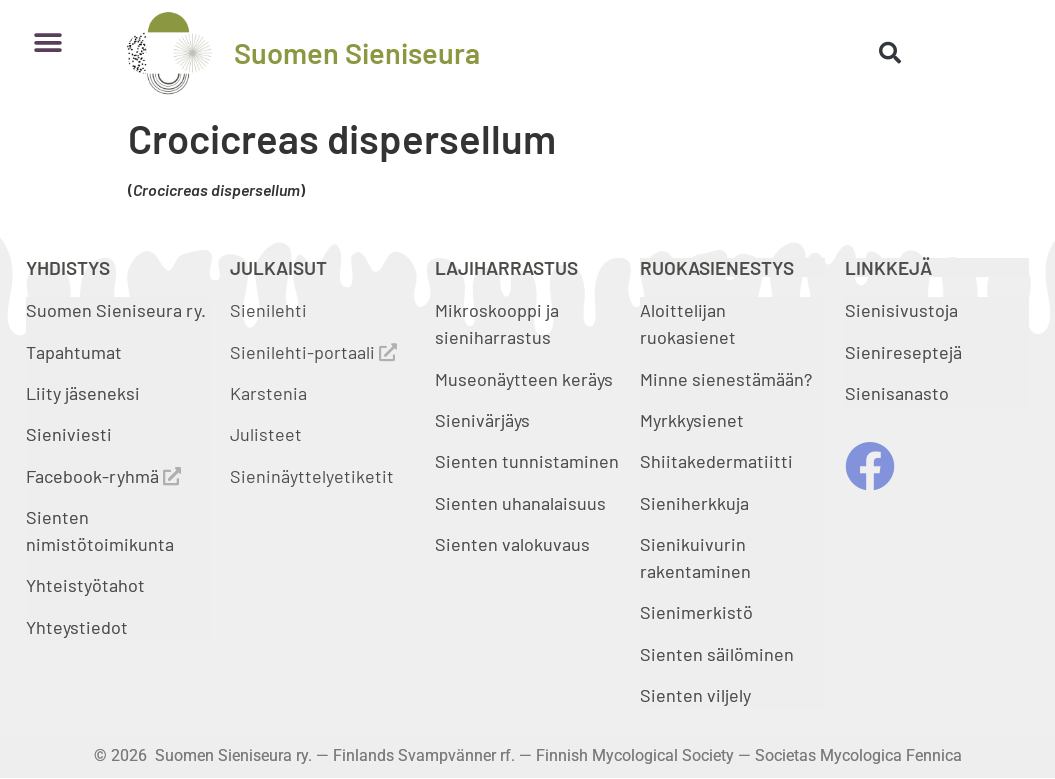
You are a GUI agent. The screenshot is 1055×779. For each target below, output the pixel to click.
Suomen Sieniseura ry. (116, 310)
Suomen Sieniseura (357, 52)
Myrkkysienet (692, 420)
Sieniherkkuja (694, 503)
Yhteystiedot (77, 627)
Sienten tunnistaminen (527, 461)
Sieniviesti (71, 434)
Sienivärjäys (482, 420)
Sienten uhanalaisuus (520, 503)
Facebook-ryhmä (103, 476)
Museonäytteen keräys (524, 379)
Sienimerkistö (696, 612)
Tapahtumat (74, 352)
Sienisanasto (897, 393)
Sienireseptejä (903, 352)
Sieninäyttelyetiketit (312, 476)
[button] (48, 42)
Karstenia (268, 393)
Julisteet (266, 434)
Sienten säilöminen (717, 654)
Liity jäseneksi (83, 393)
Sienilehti (268, 310)
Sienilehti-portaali (313, 352)
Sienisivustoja (901, 310)
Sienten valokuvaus (512, 544)
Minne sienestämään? (726, 379)
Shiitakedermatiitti (716, 461)
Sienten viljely (695, 695)
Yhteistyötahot (85, 585)
